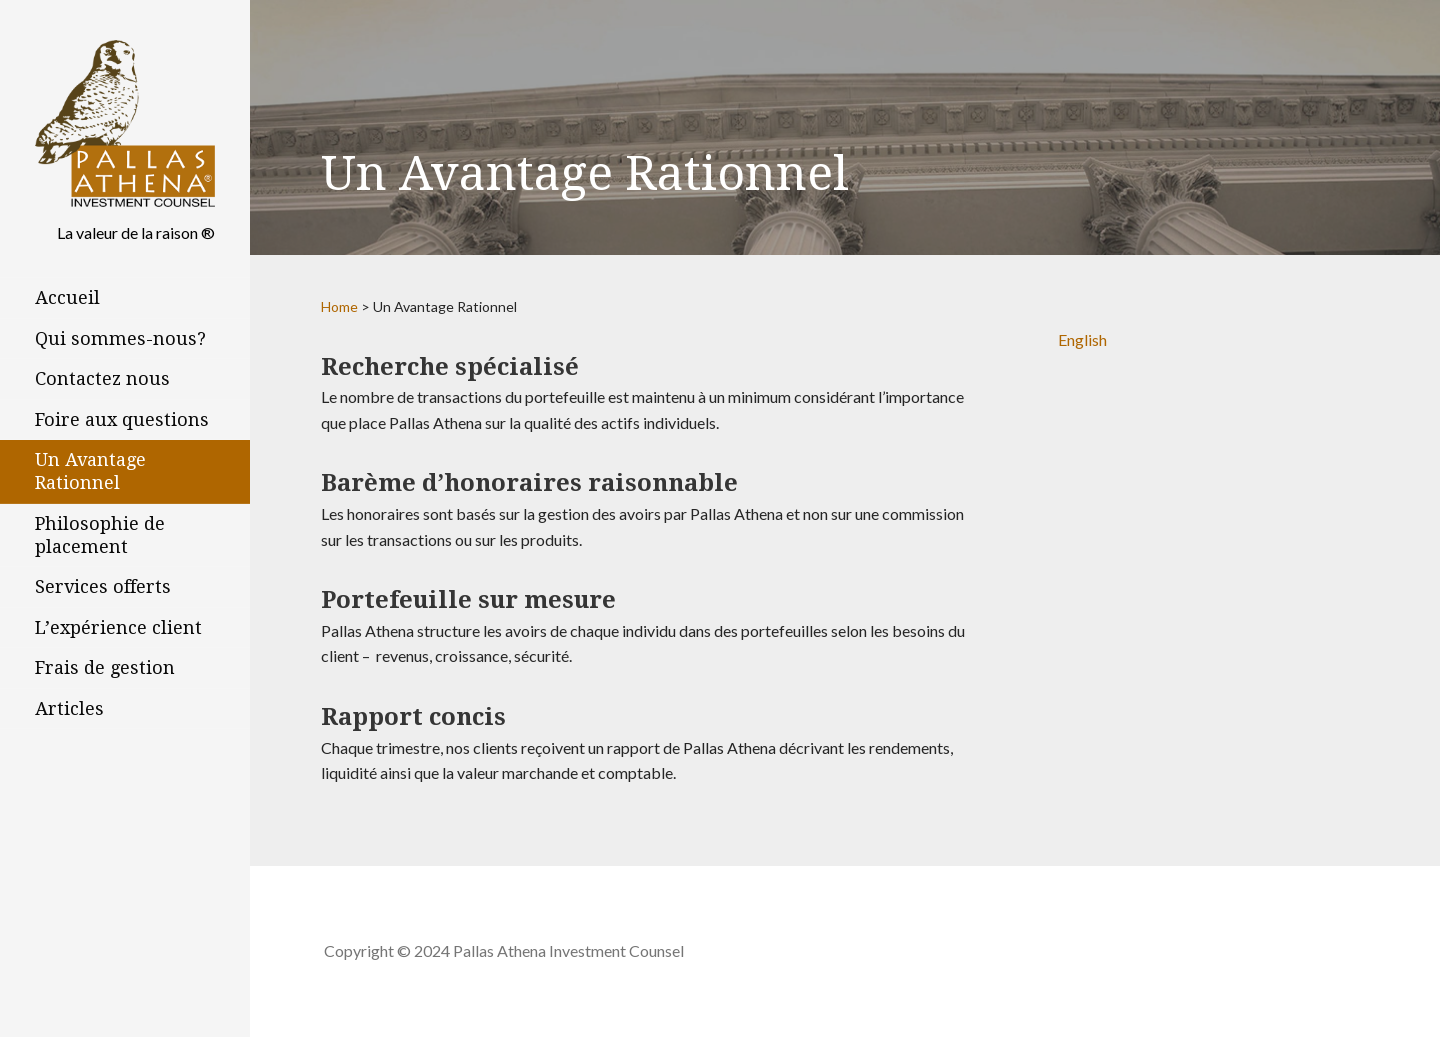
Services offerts (103, 586)
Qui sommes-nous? (120, 338)
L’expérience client (118, 627)
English (1082, 339)
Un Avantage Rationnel (90, 471)
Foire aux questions (122, 419)
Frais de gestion (105, 667)
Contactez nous (102, 378)
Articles (69, 708)
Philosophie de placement (100, 535)
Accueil (67, 297)
